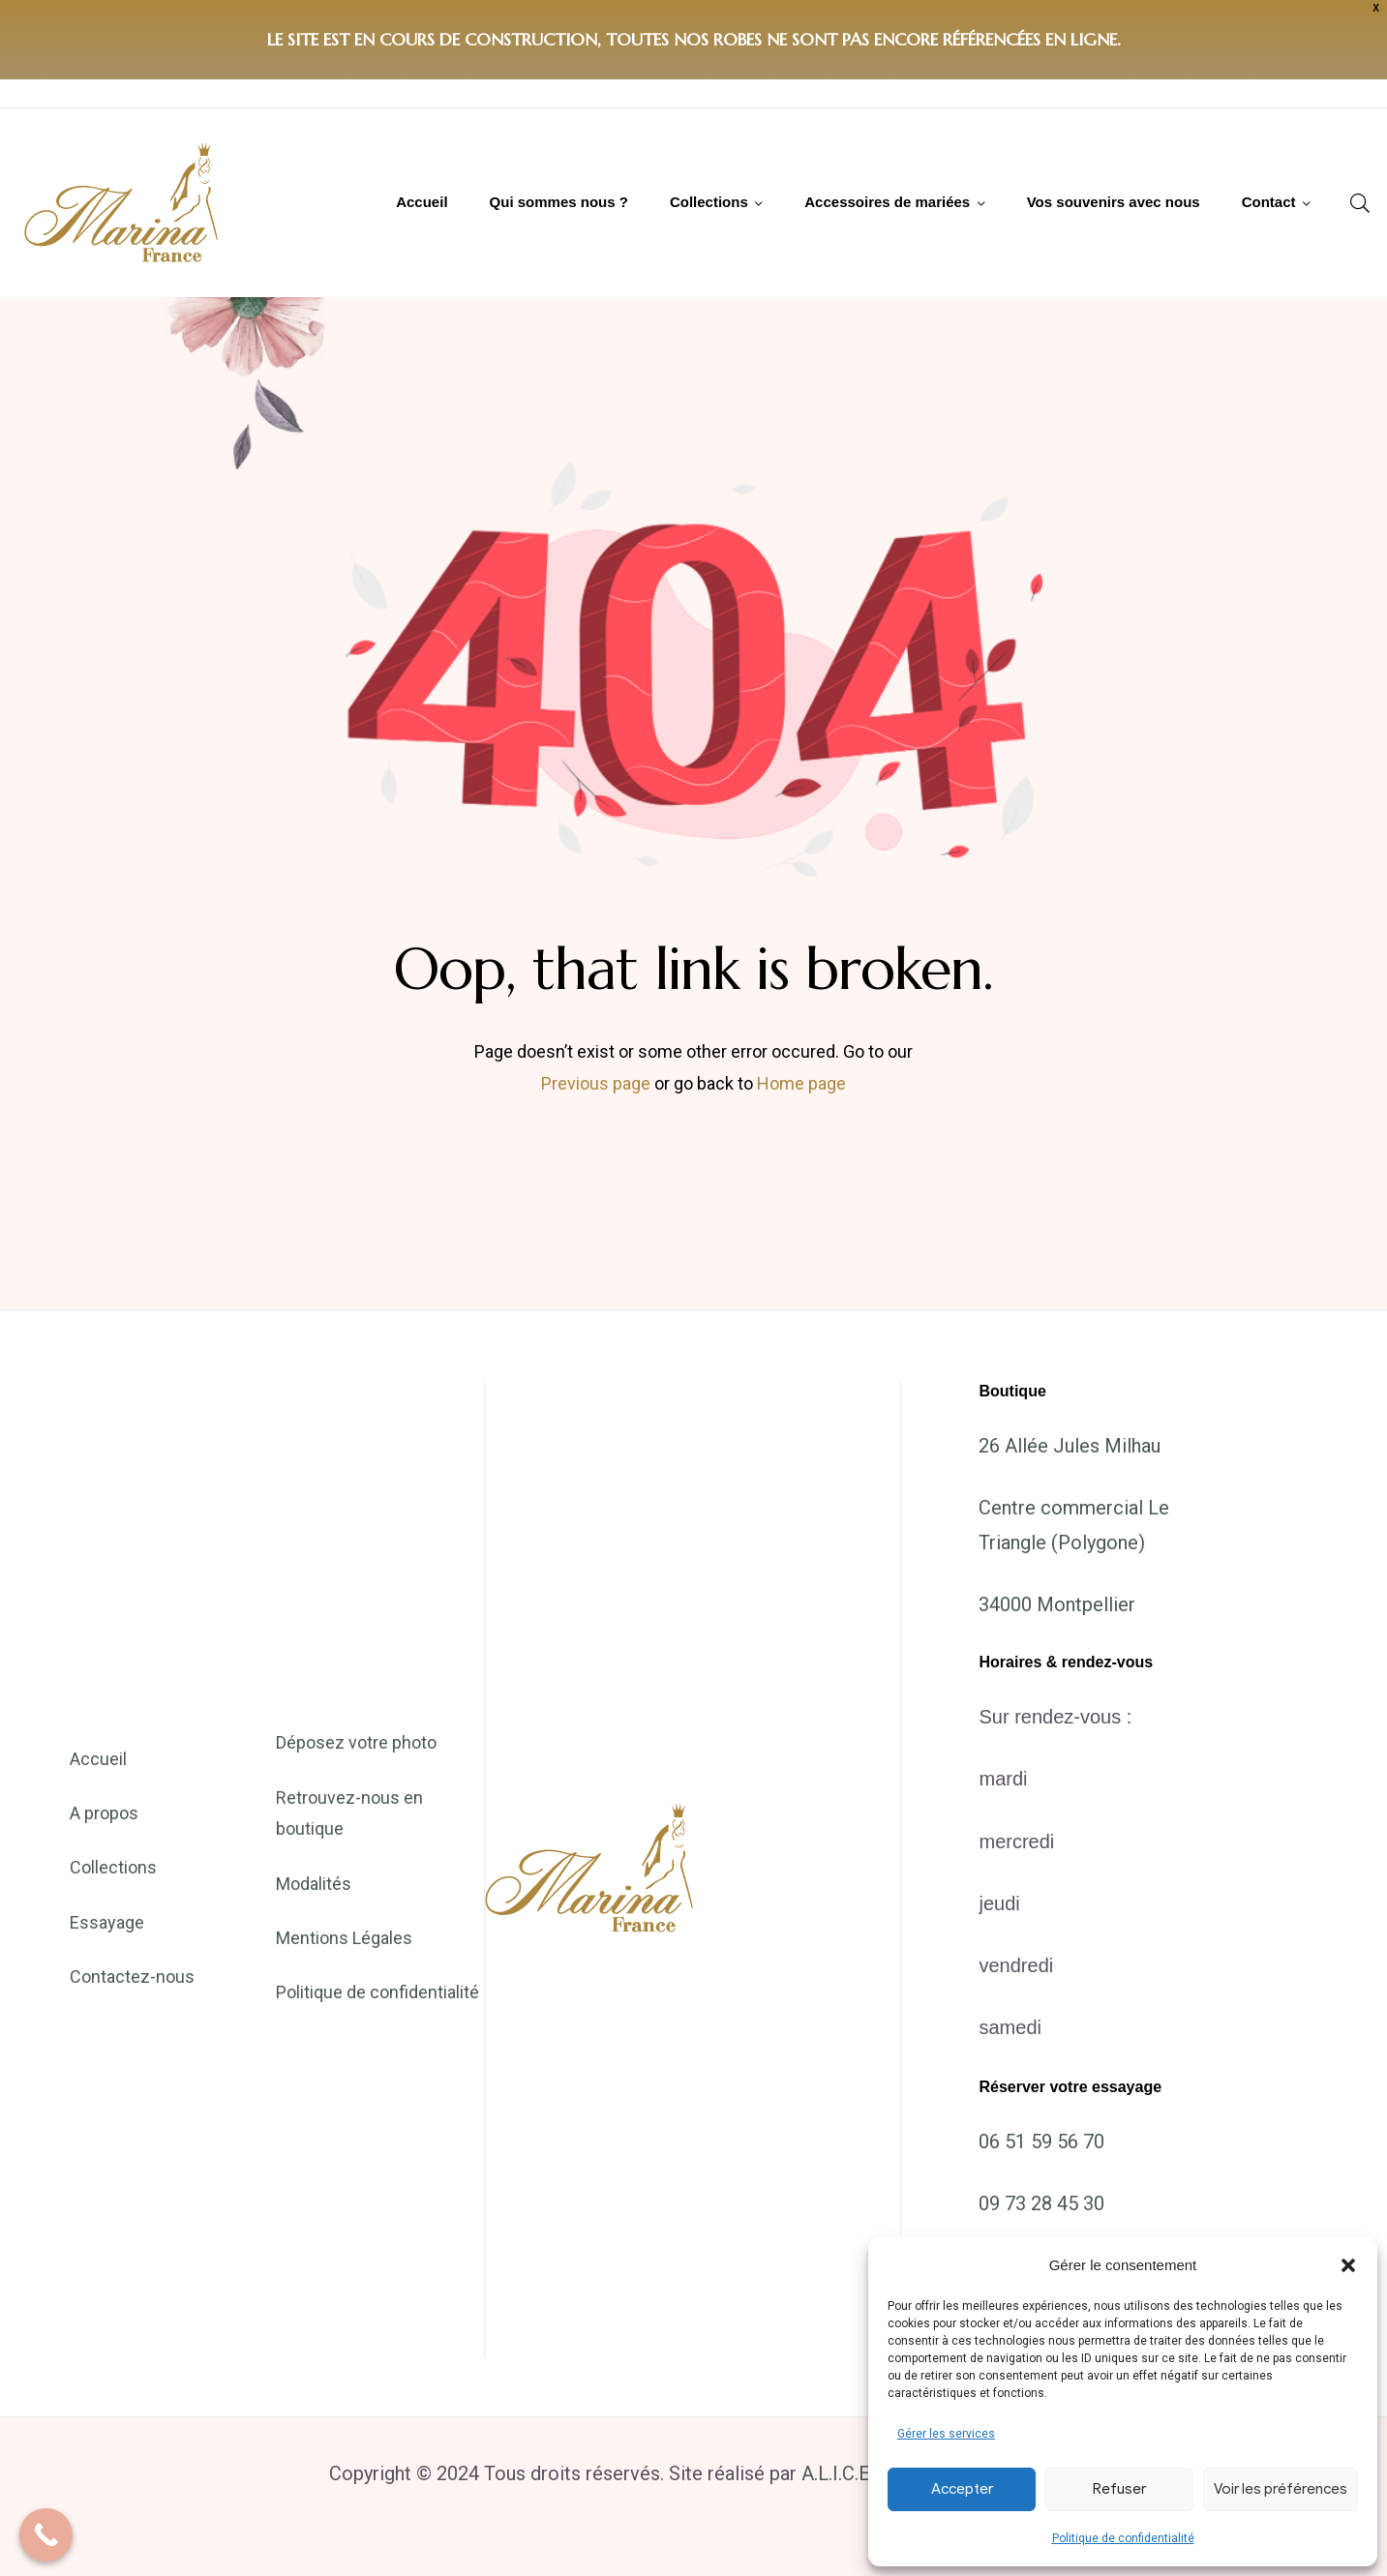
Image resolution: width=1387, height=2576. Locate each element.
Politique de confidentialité (1123, 2538)
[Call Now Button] (46, 2534)
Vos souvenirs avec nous (1113, 202)
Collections (709, 202)
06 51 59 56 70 (1041, 2141)
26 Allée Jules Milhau (1070, 1445)
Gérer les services (946, 2434)
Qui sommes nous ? (559, 202)
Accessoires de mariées (887, 202)
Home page (801, 1083)
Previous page (595, 1083)
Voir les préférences (1280, 2489)
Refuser (1119, 2489)
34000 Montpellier (1057, 1604)
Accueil (421, 202)
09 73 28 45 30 (1041, 2203)
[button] (1348, 2265)
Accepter (962, 2489)
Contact (1269, 202)
